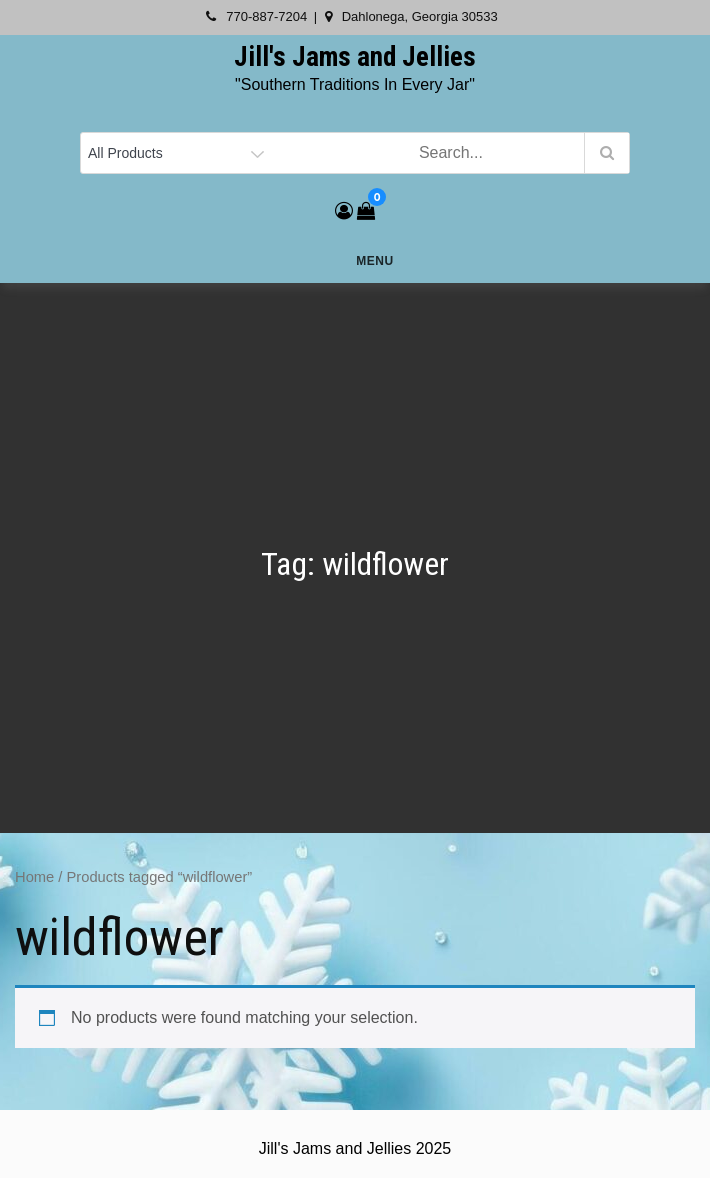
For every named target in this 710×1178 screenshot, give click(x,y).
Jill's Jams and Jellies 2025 (355, 1148)
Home (34, 877)
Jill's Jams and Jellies (355, 57)
